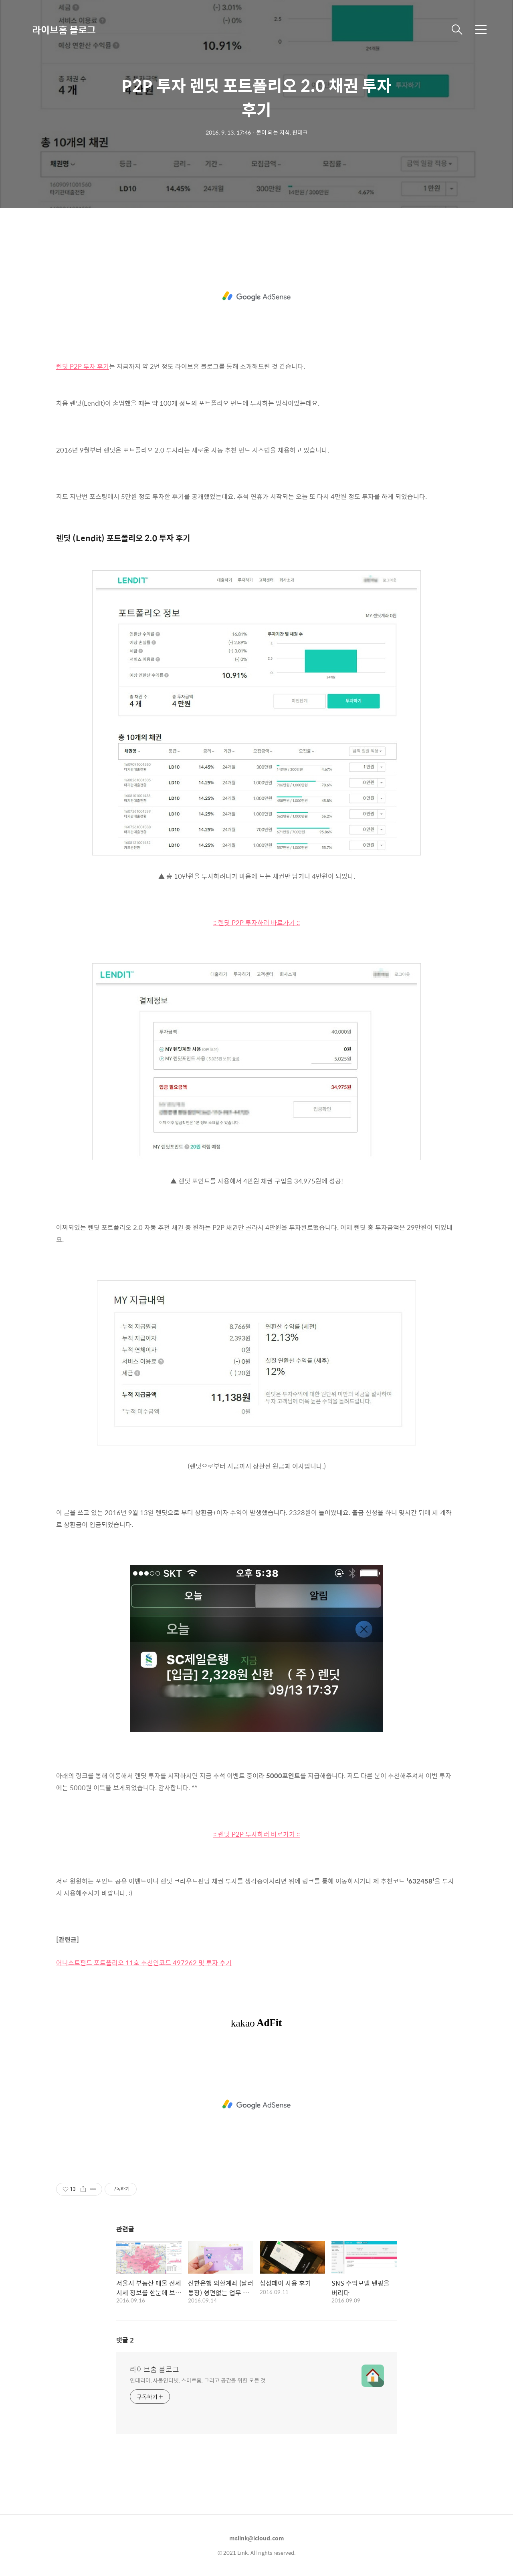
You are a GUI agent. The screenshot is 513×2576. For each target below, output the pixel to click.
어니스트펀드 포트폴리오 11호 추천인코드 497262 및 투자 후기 (144, 1963)
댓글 (125, 2340)
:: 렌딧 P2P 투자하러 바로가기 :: (256, 923)
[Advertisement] (256, 296)
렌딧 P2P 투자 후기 (82, 366)
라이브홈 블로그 (64, 30)
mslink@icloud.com (256, 2538)
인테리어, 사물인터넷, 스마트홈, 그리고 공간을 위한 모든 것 (198, 2380)
